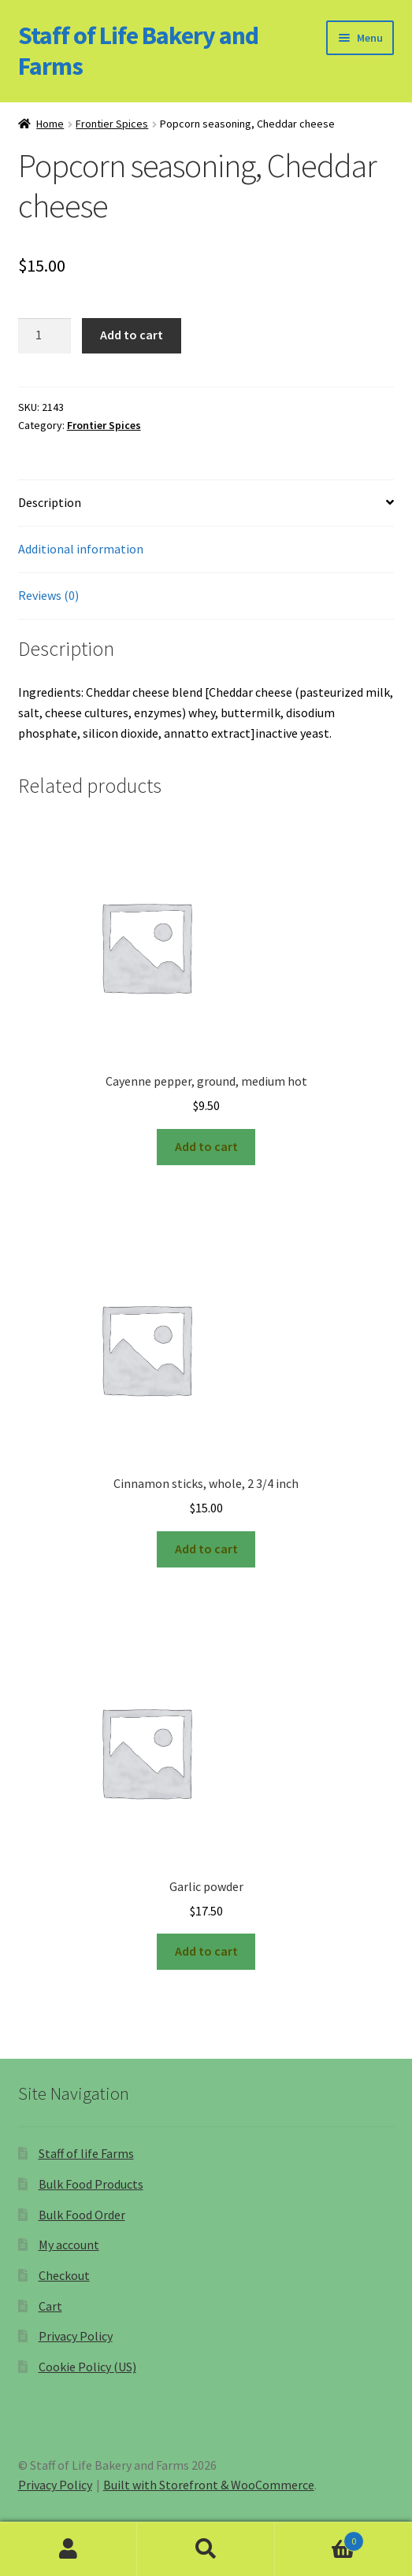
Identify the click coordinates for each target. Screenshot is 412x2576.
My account (69, 2244)
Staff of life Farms (86, 2153)
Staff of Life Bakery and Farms (138, 51)
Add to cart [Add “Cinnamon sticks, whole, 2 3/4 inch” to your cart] (206, 1548)
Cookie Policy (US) (87, 2366)
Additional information (80, 549)
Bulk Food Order (82, 2215)
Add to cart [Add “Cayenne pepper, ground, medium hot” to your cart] (206, 1146)
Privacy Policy (76, 2336)
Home (50, 124)
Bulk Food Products (91, 2184)
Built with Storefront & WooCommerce (208, 2485)
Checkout (64, 2275)
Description (49, 502)
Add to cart (131, 334)
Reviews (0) (48, 595)
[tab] (206, 503)
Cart (50, 2306)
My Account (68, 2549)
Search (205, 2549)
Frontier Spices (112, 124)
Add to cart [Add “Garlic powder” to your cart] (206, 1951)
